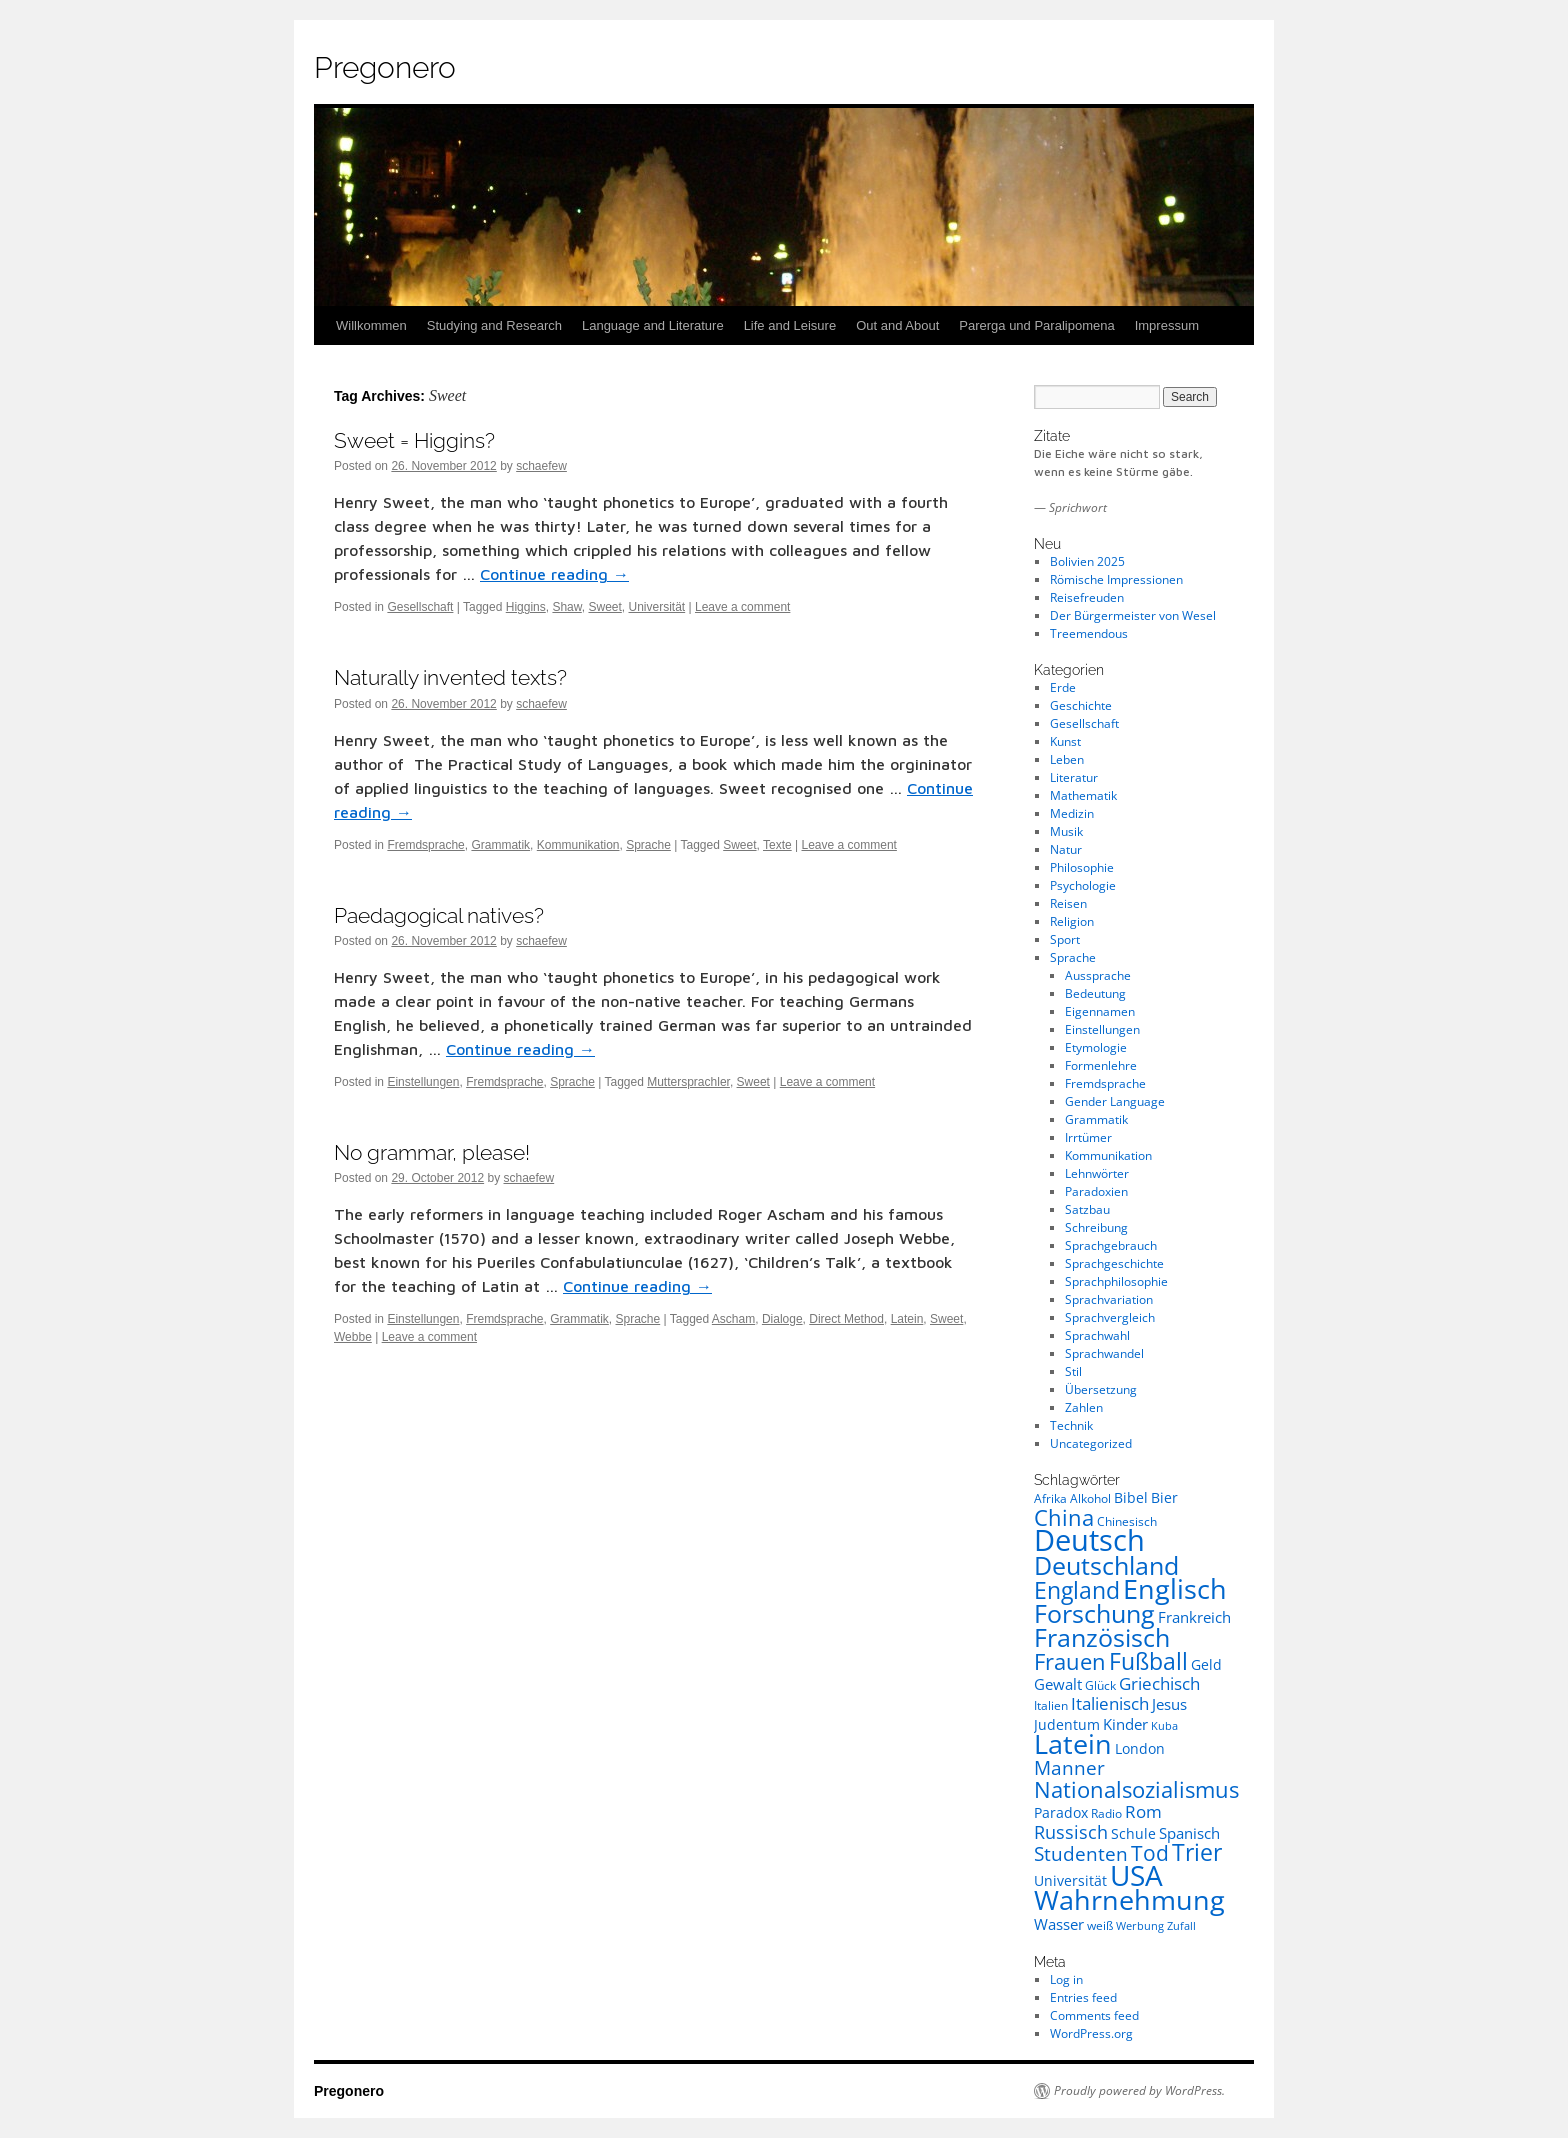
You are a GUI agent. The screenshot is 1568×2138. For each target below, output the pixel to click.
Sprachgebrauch (1111, 1245)
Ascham (733, 1319)
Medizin (1072, 813)
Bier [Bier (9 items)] (1164, 1497)
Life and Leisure (790, 325)
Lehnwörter (1097, 1173)
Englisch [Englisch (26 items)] (1175, 1589)
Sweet (604, 607)
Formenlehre (1101, 1065)
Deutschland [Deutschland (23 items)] (1106, 1565)
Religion (1072, 921)
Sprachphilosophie (1116, 1281)
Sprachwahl (1097, 1335)
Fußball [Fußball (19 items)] (1148, 1661)
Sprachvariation (1109, 1299)
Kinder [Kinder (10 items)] (1125, 1724)
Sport (1065, 939)
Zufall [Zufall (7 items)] (1181, 1926)
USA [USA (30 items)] (1136, 1875)
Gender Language (1115, 1101)
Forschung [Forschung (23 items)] (1094, 1613)
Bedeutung (1095, 993)
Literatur (1074, 777)
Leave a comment (742, 607)
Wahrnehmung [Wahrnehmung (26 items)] (1129, 1900)
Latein (907, 1319)
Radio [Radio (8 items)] (1106, 1813)
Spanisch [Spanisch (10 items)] (1189, 1833)
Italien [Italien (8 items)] (1051, 1705)
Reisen (1068, 903)
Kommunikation (578, 845)
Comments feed (1094, 2015)
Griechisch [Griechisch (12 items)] (1159, 1683)
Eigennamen (1100, 1011)
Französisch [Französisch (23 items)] (1102, 1637)
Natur (1066, 849)
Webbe (353, 1337)
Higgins (526, 607)
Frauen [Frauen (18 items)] (1070, 1661)
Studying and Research (494, 325)
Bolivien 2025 (1087, 561)
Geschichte (1081, 705)
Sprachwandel (1104, 1353)
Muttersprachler (688, 1082)
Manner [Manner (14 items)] (1069, 1768)
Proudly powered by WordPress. (1139, 2091)
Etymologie (1096, 1047)
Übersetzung (1101, 1389)
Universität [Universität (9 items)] (1070, 1880)
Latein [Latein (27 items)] (1073, 1743)
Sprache (648, 845)
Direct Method (846, 1319)
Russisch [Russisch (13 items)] (1071, 1832)
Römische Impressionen (1116, 579)
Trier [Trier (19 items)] (1197, 1852)
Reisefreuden (1087, 597)
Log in (1066, 1979)
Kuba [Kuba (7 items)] (1164, 1726)
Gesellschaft (420, 607)
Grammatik (500, 845)
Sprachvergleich (1110, 1317)
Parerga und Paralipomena (1036, 325)
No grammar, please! (432, 1152)
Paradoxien (1096, 1191)
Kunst (1065, 741)
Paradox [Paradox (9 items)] (1061, 1812)
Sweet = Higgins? (414, 440)
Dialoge (782, 1319)
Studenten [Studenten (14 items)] (1081, 1854)
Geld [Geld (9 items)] (1206, 1664)
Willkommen (371, 325)
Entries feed (1083, 1997)
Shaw (566, 607)
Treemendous (1089, 633)
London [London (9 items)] (1140, 1748)
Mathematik (1083, 795)
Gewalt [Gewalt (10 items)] (1058, 1684)
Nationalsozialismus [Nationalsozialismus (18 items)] (1136, 1789)
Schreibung (1096, 1227)
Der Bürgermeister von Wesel (1133, 615)
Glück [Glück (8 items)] (1100, 1685)
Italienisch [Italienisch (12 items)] (1110, 1703)
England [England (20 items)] (1077, 1590)
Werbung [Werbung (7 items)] (1140, 1926)
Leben (1067, 759)
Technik (1071, 1425)
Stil (1073, 1371)
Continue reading (554, 574)
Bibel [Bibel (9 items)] (1131, 1497)
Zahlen (1084, 1407)
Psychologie (1083, 885)
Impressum (1167, 325)
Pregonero (385, 67)
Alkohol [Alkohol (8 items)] (1090, 1498)
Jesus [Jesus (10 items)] (1169, 1704)
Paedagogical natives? (439, 915)
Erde (1063, 687)
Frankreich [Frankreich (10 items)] (1194, 1617)
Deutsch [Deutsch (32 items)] (1089, 1540)
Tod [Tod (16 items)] (1150, 1853)
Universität (657, 607)
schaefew (541, 466)
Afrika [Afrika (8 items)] (1050, 1498)
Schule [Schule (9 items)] (1133, 1833)
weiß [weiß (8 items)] (1100, 1925)
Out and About (897, 325)
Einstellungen (423, 1082)
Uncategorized (1091, 1443)
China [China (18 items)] (1064, 1517)
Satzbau (1087, 1209)
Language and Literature (653, 325)
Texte (777, 845)
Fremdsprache (425, 845)
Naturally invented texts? (450, 677)
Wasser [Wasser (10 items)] (1059, 1924)
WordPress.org (1091, 2033)
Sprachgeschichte (1114, 1263)
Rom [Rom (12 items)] (1143, 1811)
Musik (1066, 831)
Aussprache (1098, 975)
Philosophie (1082, 867)
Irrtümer (1088, 1137)
